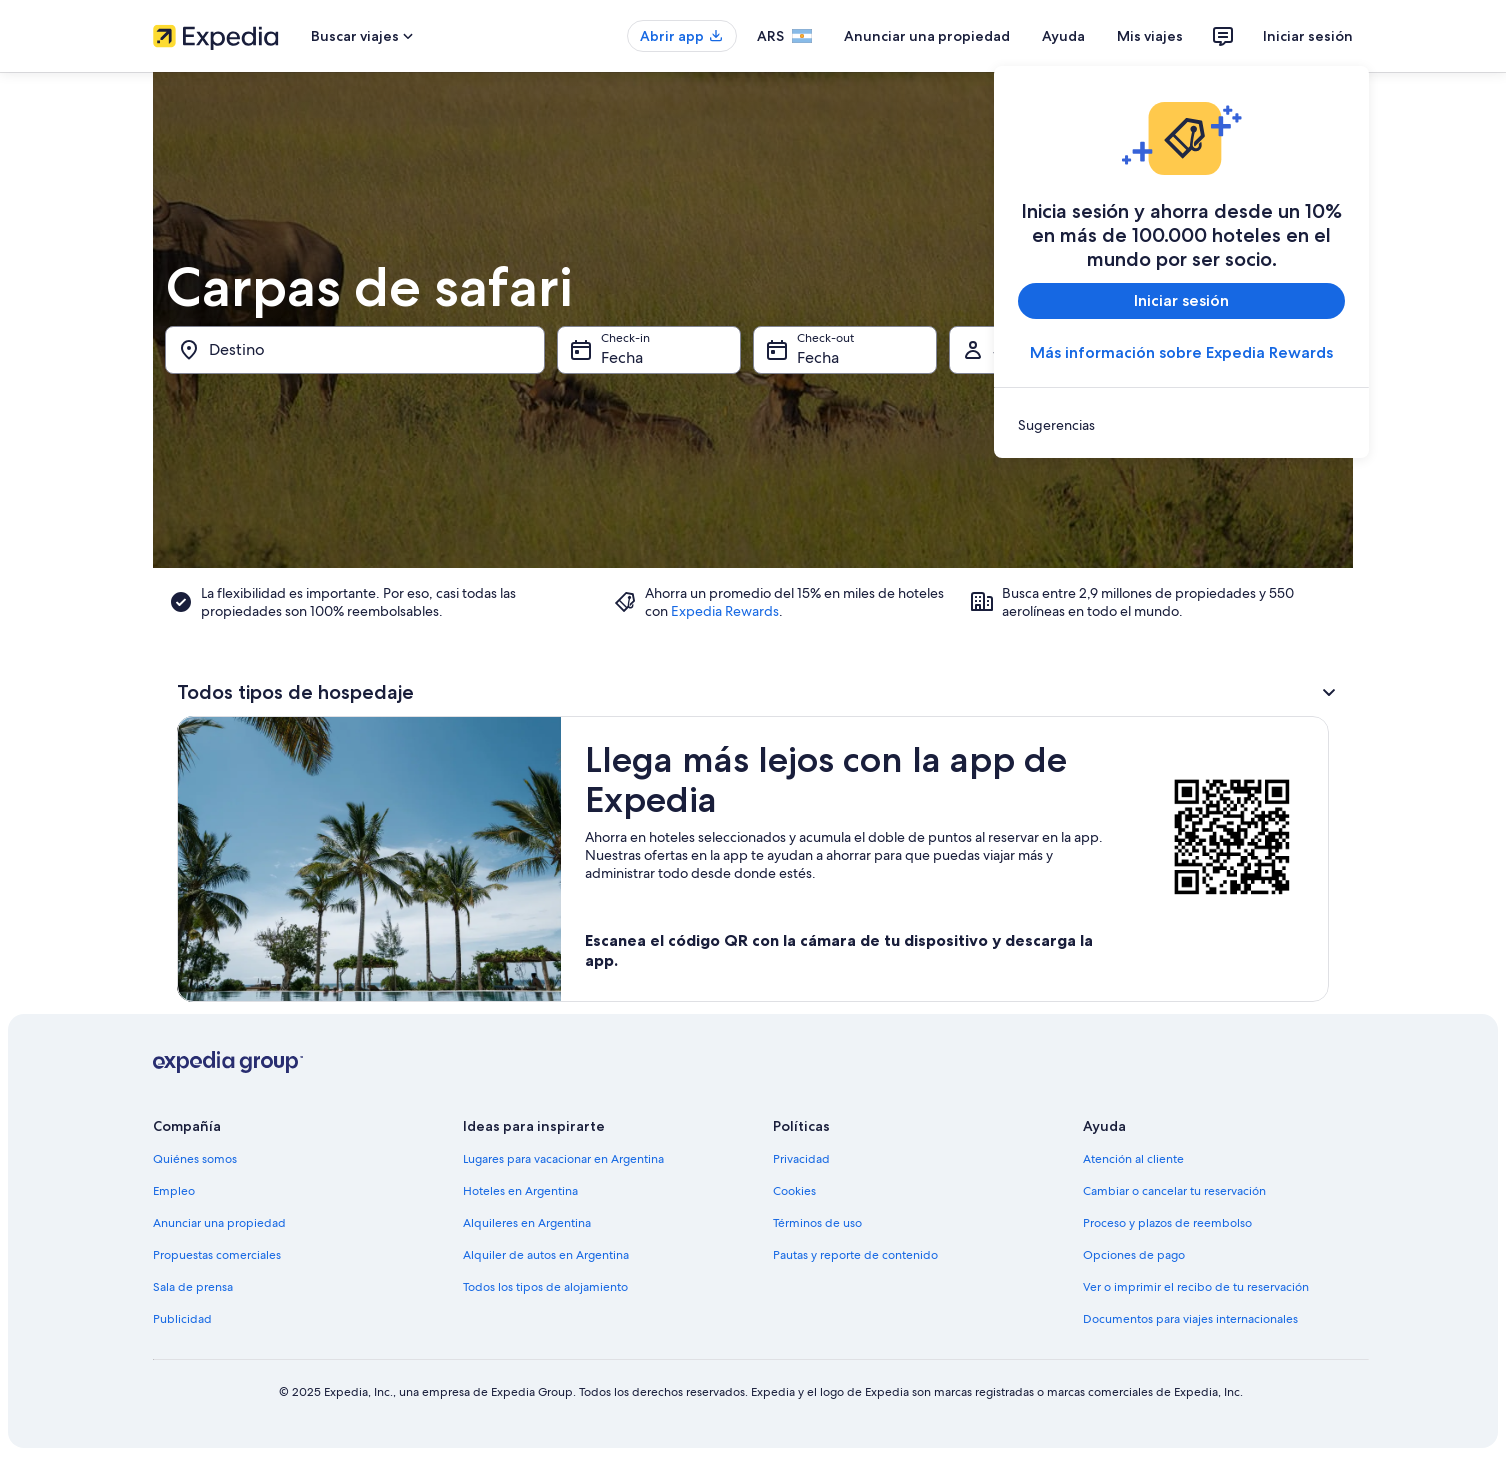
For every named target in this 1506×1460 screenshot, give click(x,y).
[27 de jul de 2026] (584, 581)
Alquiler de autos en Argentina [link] (546, 1255)
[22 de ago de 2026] (1251, 537)
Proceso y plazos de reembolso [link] (1167, 1223)
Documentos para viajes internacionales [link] (1190, 1319)
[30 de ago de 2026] (1304, 581)
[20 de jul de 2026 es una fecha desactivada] (584, 537)
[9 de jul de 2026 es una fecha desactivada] (745, 449)
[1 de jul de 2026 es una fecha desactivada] (691, 405)
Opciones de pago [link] (1134, 1255)
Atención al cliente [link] (1133, 1159)
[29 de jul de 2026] (691, 581)
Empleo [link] (174, 1191)
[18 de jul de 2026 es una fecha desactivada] (852, 493)
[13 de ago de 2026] (1144, 493)
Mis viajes (1150, 36)
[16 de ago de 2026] (1304, 493)
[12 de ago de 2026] (1090, 493)
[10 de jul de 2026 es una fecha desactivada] (798, 449)
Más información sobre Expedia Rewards (1181, 352)
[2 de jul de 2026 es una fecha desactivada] (745, 405)
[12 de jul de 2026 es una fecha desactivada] (905, 449)
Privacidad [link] (801, 1159)
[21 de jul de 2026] (638, 537)
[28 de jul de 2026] (638, 581)
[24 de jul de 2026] (798, 537)
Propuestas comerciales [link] (217, 1255)
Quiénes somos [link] (195, 1159)
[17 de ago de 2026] (983, 537)
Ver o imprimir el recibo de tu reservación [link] (1196, 1287)
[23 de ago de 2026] (1304, 537)
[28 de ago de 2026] (1197, 581)
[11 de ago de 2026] (1037, 493)
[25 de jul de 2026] (852, 537)
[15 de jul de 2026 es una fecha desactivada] (691, 493)
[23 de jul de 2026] (745, 537)
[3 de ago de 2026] (983, 449)
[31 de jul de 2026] (798, 581)
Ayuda (1063, 36)
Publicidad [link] (182, 1319)
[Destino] (355, 350)
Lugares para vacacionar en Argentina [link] (563, 1159)
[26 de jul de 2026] (905, 537)
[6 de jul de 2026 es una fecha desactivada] (584, 449)
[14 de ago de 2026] (1197, 493)
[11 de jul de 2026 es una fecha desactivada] (852, 449)
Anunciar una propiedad (927, 36)
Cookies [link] (794, 1191)
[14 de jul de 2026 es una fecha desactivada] (638, 493)
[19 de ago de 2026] (1090, 537)
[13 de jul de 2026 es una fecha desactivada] (584, 493)
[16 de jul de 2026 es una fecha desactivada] (745, 493)
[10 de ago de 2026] (983, 493)
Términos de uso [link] (817, 1223)
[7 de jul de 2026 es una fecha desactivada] (638, 449)
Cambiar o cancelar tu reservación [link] (1174, 1191)
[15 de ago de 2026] (1251, 493)
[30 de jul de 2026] (745, 581)
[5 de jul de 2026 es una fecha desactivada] (905, 405)
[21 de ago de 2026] (1197, 537)
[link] (1181, 425)
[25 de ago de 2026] (1037, 581)
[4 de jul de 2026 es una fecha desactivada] (852, 405)
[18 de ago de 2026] (1037, 537)
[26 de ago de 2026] (1090, 581)
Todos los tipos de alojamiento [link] (545, 1287)
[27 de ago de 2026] (1144, 581)
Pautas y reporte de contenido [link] (855, 1255)
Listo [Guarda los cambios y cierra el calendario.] (1285, 689)
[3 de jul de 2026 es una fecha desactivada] (798, 405)
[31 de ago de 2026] (983, 625)
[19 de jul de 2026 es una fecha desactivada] (905, 493)
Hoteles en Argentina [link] (520, 1191)
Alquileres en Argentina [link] (527, 1223)
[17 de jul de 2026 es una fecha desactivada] (798, 493)
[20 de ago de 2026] (1144, 537)
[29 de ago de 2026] (1251, 581)
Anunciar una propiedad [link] (219, 1223)
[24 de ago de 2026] (983, 581)
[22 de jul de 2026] (691, 537)
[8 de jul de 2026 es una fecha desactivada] (691, 449)
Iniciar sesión (1308, 36)
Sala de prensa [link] (193, 1287)
